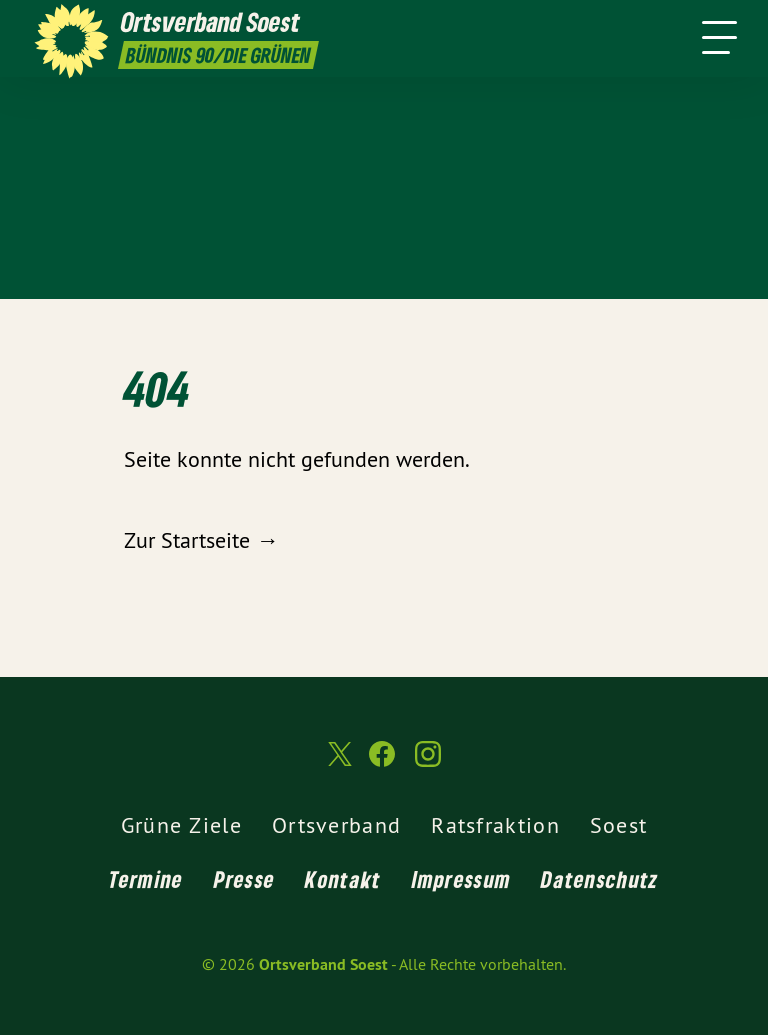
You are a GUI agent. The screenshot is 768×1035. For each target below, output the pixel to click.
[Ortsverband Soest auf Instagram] (428, 762)
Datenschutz (599, 879)
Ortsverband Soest (323, 964)
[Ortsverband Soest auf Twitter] (338, 762)
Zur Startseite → (201, 540)
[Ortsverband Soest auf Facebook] (382, 762)
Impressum (462, 879)
